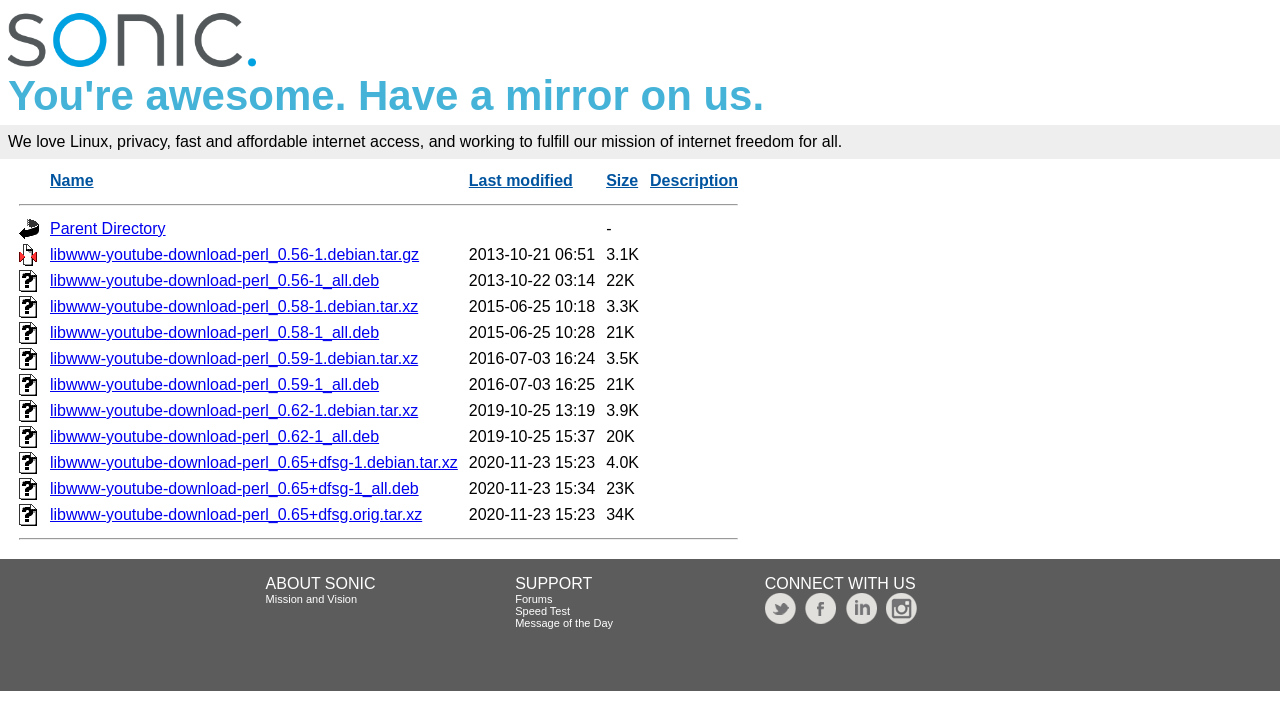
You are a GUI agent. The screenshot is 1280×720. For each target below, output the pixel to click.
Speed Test (542, 611)
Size (622, 180)
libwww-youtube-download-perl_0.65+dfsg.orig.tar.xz (236, 514)
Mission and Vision (312, 599)
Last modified (521, 180)
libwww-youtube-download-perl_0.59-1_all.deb (214, 384)
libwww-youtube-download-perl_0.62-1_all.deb (214, 436)
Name (72, 180)
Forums (533, 599)
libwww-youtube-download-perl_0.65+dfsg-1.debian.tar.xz (254, 462)
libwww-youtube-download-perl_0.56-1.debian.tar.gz (234, 254)
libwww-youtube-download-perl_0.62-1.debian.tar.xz (234, 410)
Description (694, 180)
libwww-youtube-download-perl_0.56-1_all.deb (214, 280)
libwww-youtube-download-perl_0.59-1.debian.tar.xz (234, 358)
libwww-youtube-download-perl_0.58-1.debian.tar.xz (234, 306)
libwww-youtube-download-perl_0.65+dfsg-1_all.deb (234, 488)
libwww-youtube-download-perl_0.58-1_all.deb (214, 332)
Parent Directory (108, 228)
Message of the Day (564, 623)
